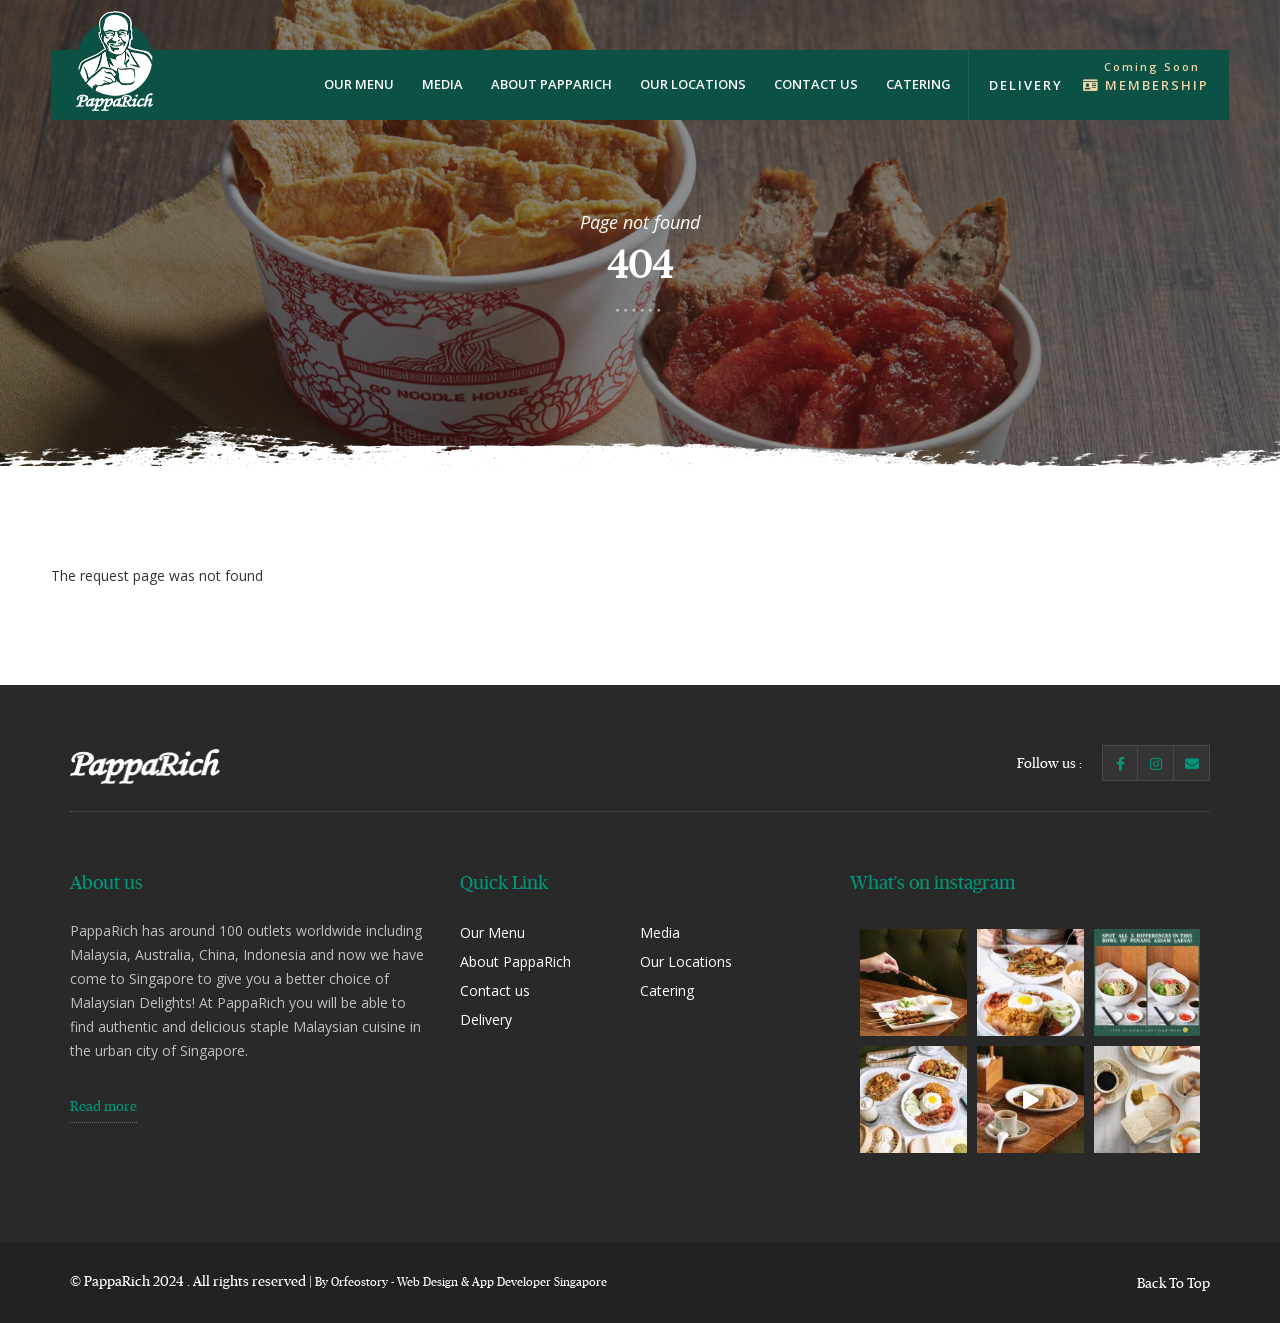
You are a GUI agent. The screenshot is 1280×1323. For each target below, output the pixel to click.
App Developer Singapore (539, 1282)
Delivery (1026, 85)
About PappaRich (551, 84)
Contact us (816, 84)
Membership (1146, 85)
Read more (103, 1106)
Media (442, 84)
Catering (918, 84)
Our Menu (359, 84)
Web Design (427, 1282)
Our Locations (693, 84)
